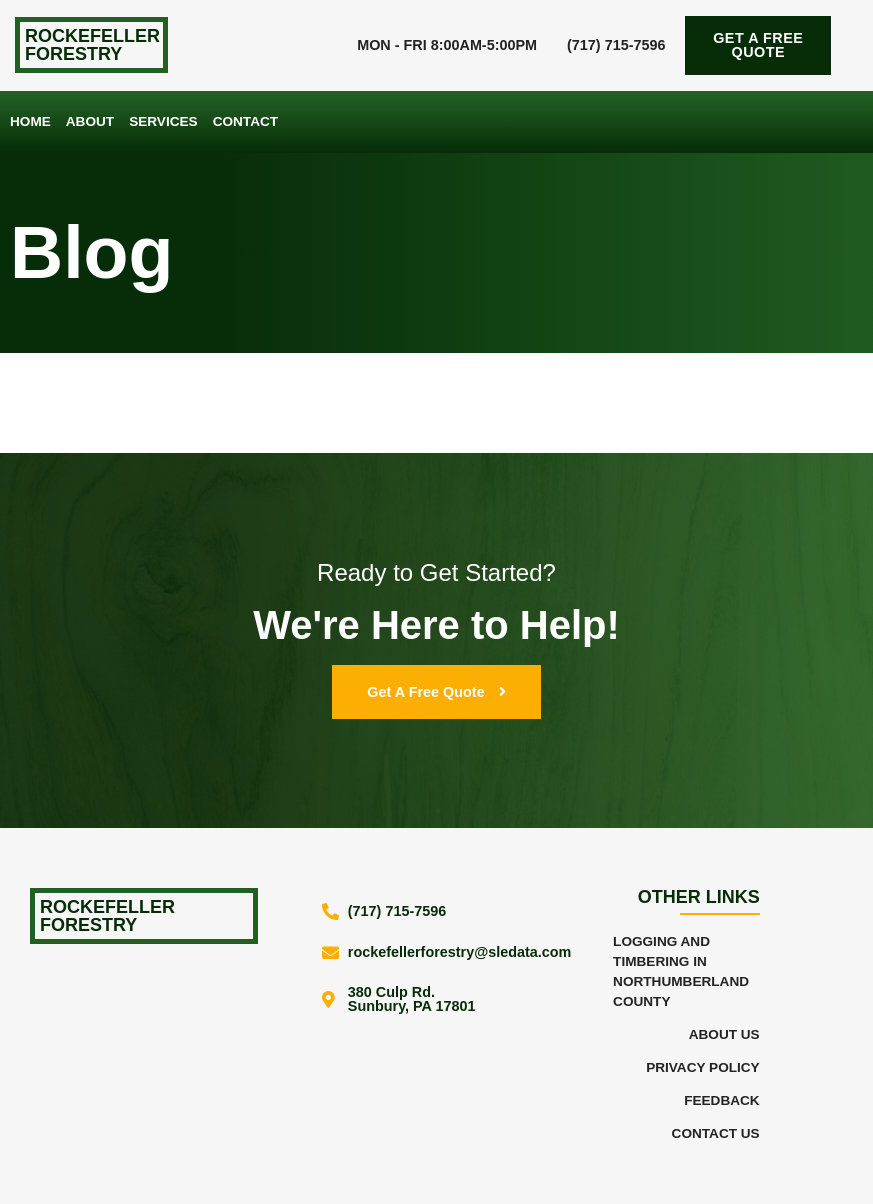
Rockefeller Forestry (92, 45)
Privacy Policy (703, 1067)
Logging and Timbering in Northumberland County (681, 971)
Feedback (722, 1100)
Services (163, 121)
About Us (724, 1034)
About (90, 121)
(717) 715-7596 (616, 45)
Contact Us (716, 1133)
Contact (245, 121)
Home (30, 121)
